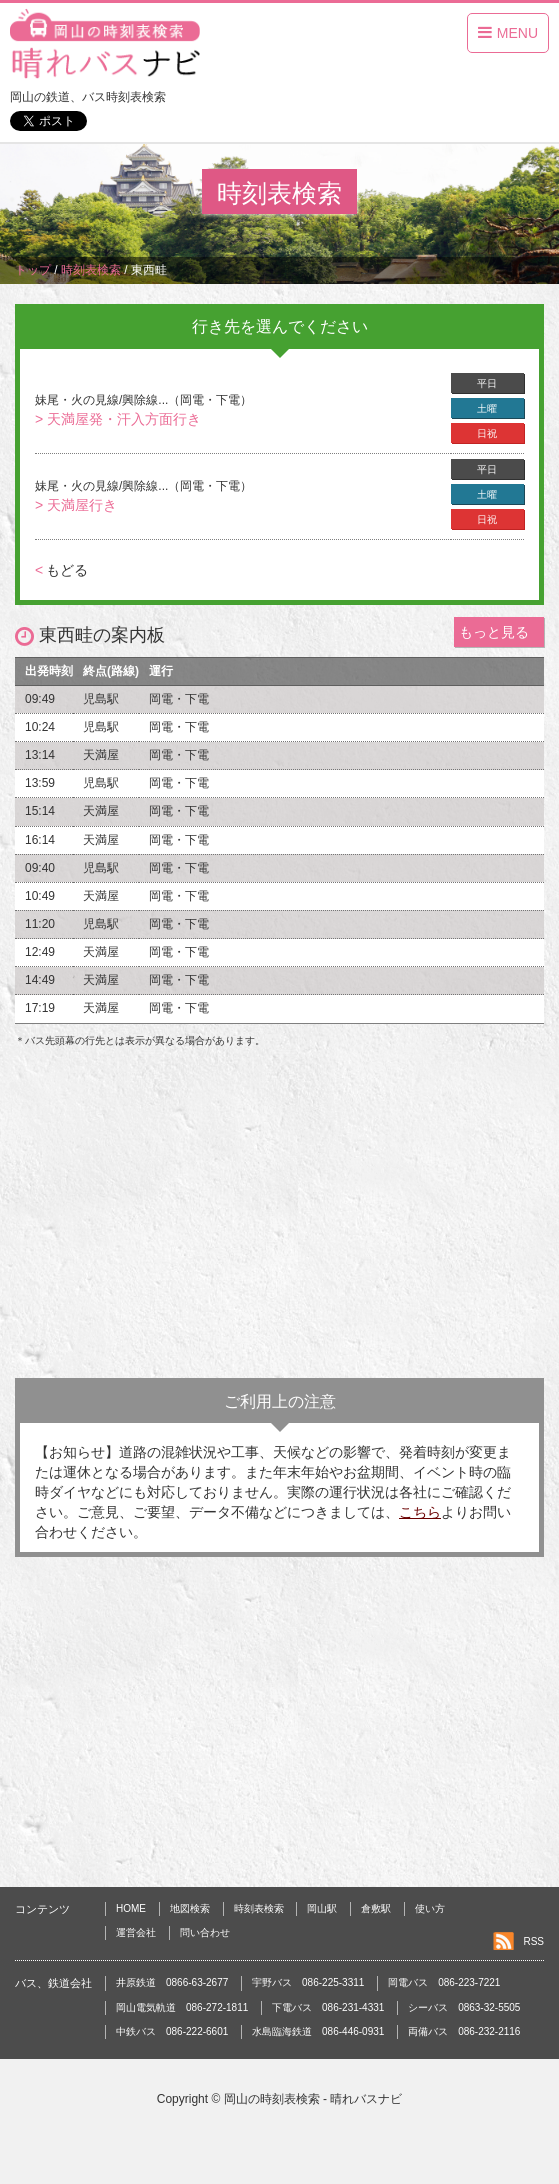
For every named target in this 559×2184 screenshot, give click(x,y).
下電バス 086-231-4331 (328, 2007)
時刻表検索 (259, 1908)
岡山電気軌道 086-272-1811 (182, 2007)
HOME (131, 1908)
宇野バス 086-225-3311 (308, 1982)
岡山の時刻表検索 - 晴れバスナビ (313, 2099)
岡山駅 (322, 1908)
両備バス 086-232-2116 (464, 2031)
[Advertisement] (279, 1218)
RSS (533, 1941)
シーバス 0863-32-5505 (464, 2007)
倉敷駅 (376, 1908)
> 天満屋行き (76, 505)
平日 (487, 383)
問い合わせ (205, 1932)
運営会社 (136, 1932)
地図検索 (190, 1908)
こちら (420, 1512)
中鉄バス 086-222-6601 (172, 2031)
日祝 (487, 433)
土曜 (487, 408)
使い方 (430, 1908)
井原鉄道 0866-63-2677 (172, 1982)
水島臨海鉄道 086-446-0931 (318, 2031)
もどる (61, 570)
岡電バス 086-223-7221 (444, 1982)
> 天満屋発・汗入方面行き (118, 419)
